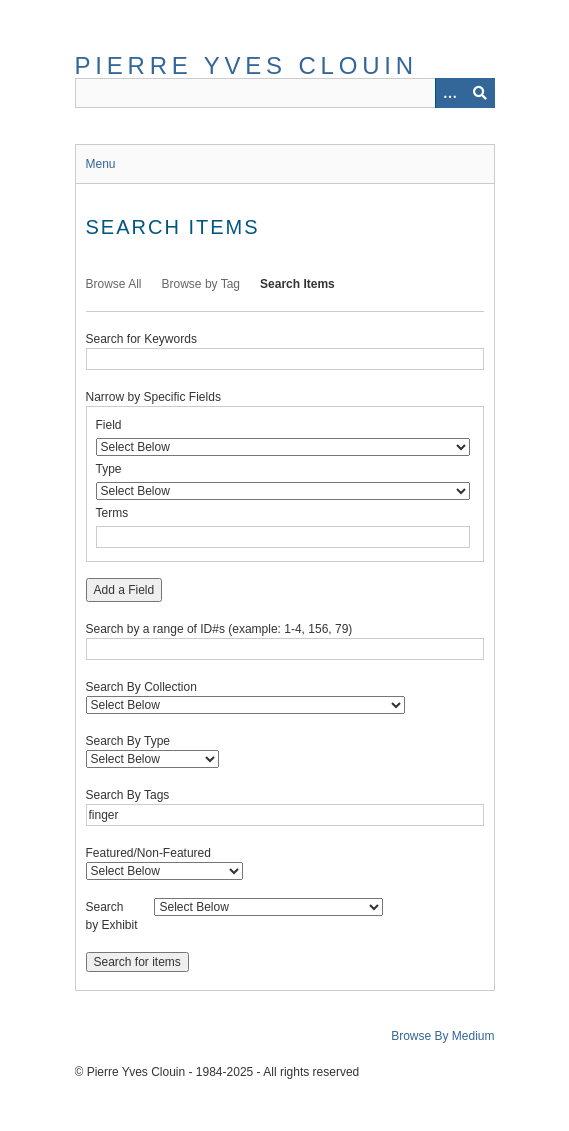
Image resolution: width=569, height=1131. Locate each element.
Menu (101, 164)
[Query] (285, 93)
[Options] (450, 93)
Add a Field (124, 590)
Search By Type (128, 741)
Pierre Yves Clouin (246, 65)
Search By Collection (141, 687)
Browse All (114, 284)
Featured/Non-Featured (148, 853)
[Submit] (480, 93)
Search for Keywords (141, 339)
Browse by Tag (201, 284)
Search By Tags (128, 795)
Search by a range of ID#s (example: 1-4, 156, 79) (219, 629)
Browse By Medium (442, 1036)
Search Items (297, 284)
